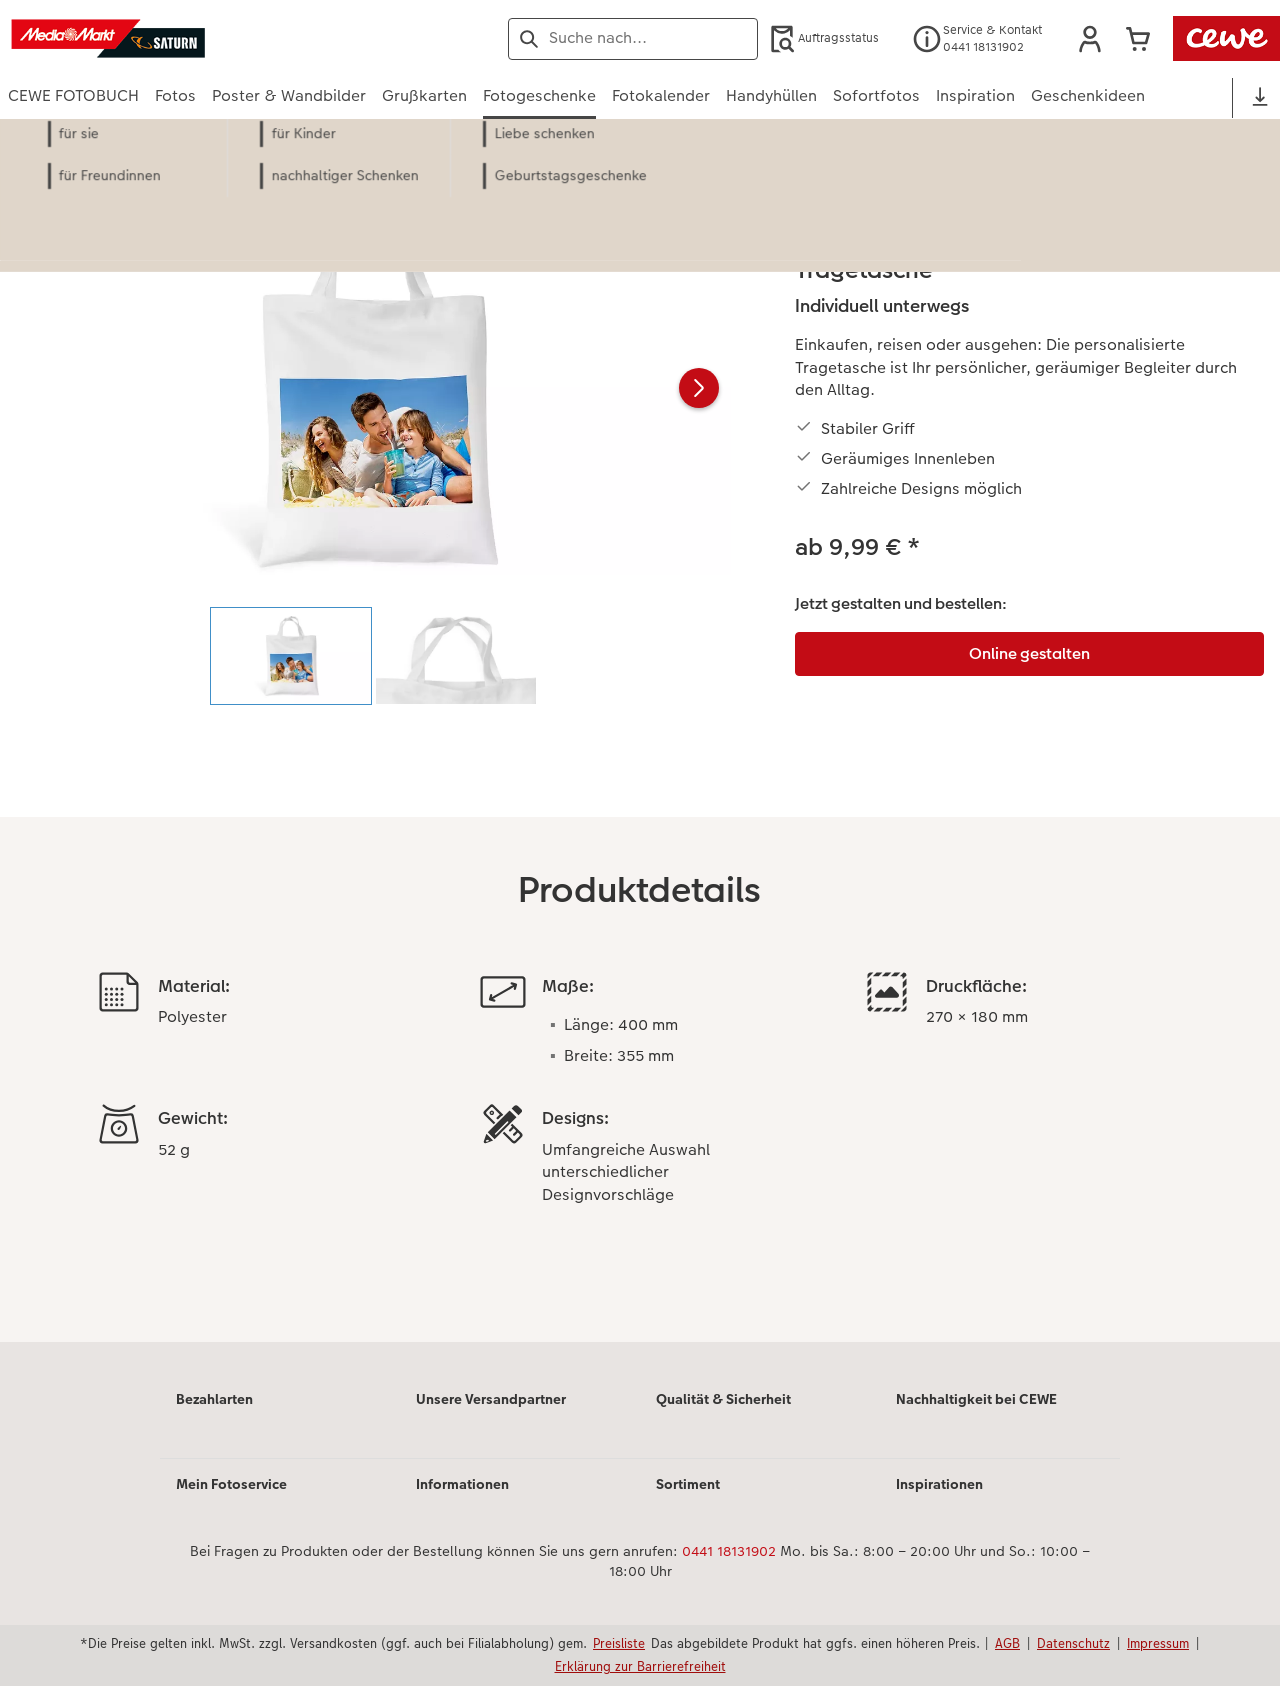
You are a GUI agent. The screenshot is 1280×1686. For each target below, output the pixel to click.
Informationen (462, 1484)
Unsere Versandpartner (491, 1399)
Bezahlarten (214, 1399)
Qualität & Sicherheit (723, 1399)
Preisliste (619, 1643)
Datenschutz (1073, 1643)
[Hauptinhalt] (640, 757)
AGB (1007, 1643)
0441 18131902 (729, 1551)
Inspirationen (939, 1484)
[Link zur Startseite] (204, 38)
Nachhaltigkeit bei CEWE (976, 1399)
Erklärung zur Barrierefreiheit (640, 1666)
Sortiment (688, 1484)
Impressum (1158, 1643)
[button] (1090, 39)
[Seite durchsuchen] (633, 38)
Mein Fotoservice (231, 1484)
